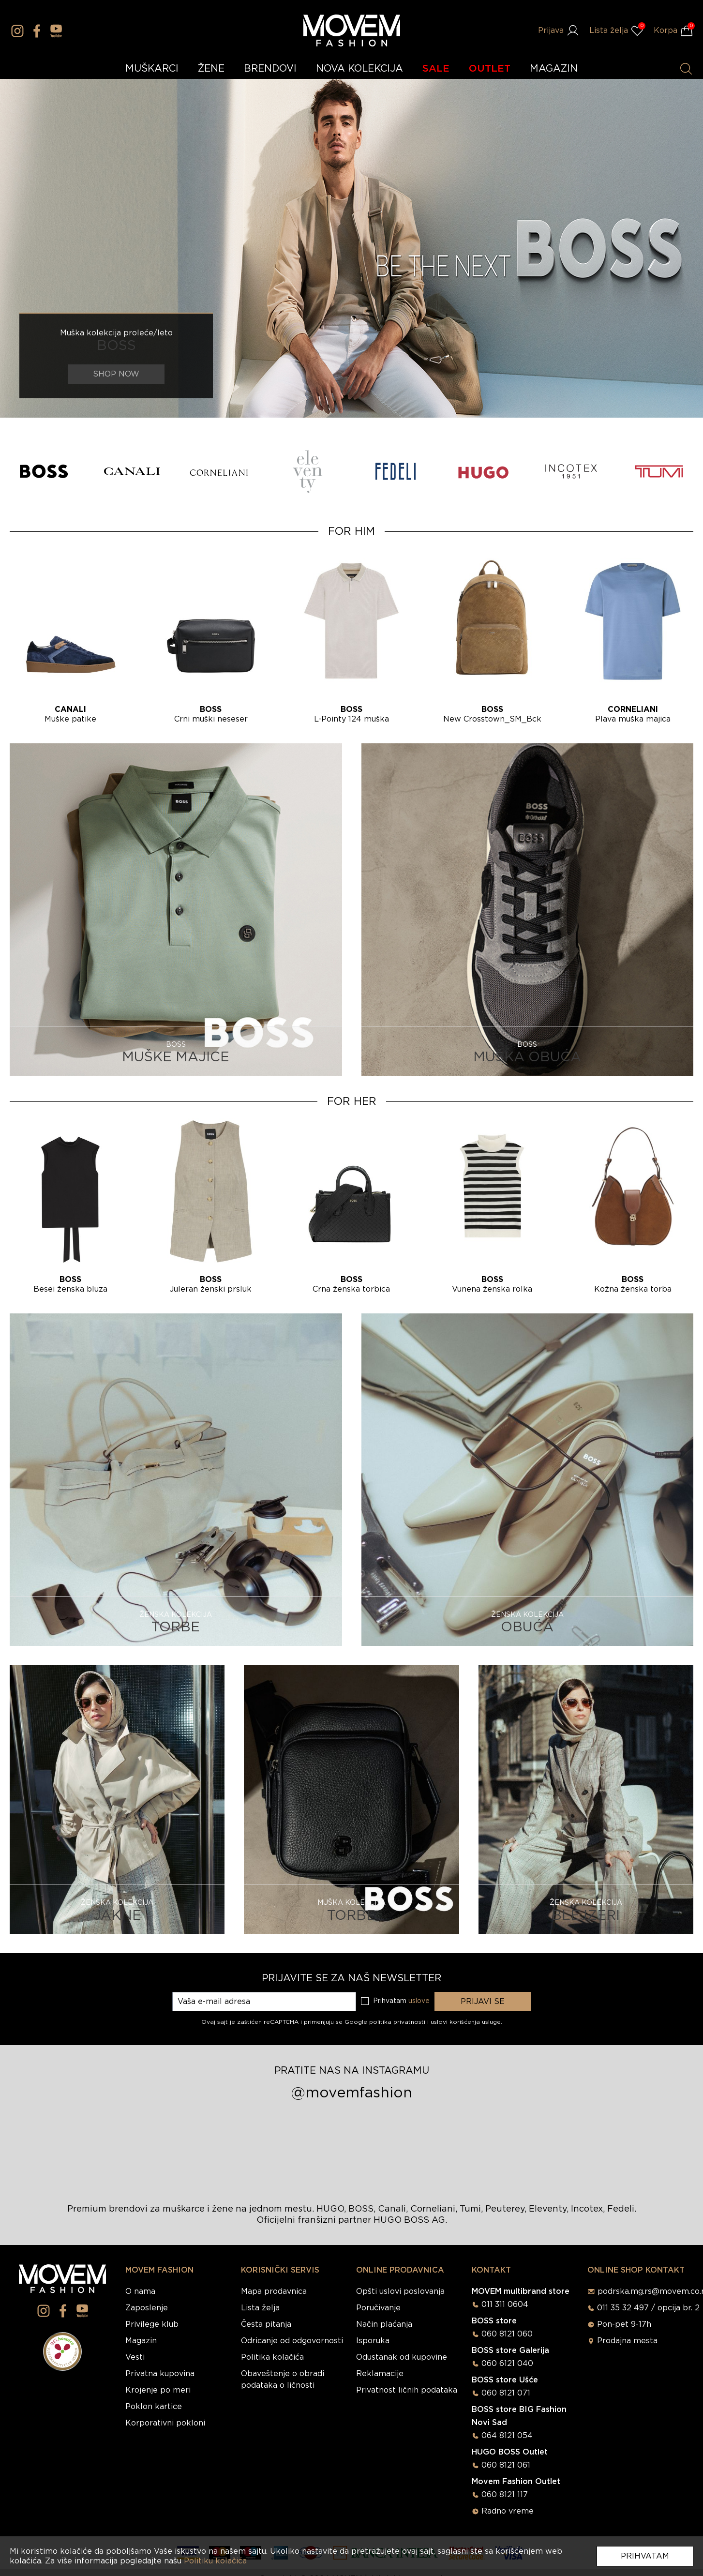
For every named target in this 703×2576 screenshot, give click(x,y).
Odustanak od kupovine (401, 2357)
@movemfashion (351, 2093)
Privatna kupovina (159, 2374)
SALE (435, 69)
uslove (419, 2001)
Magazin (141, 2341)
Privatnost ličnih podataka (406, 2390)
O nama (140, 2291)
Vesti (135, 2357)
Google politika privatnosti (385, 2022)
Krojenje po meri (158, 2390)
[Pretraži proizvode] (686, 69)
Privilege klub (152, 2324)
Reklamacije (380, 2374)
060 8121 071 (505, 2393)
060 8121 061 (505, 2465)
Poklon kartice (153, 2406)
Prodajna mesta (627, 2341)
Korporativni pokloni (165, 2423)
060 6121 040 (507, 2363)
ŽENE (211, 69)
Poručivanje (378, 2308)
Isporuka (372, 2341)
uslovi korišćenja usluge (466, 2022)
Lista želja (260, 2308)
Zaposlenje (146, 2308)
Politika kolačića (272, 2357)
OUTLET (489, 69)
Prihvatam (645, 2556)
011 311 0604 (504, 2304)
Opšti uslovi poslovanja (400, 2291)
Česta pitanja (266, 2324)
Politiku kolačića (215, 2561)
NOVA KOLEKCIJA (359, 69)
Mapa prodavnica (274, 2291)
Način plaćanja (384, 2324)
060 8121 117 (504, 2495)
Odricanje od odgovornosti (292, 2341)
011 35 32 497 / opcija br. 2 (648, 2308)
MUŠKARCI (152, 69)
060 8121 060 (507, 2334)
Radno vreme (507, 2511)
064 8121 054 (507, 2436)
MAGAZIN (554, 69)
